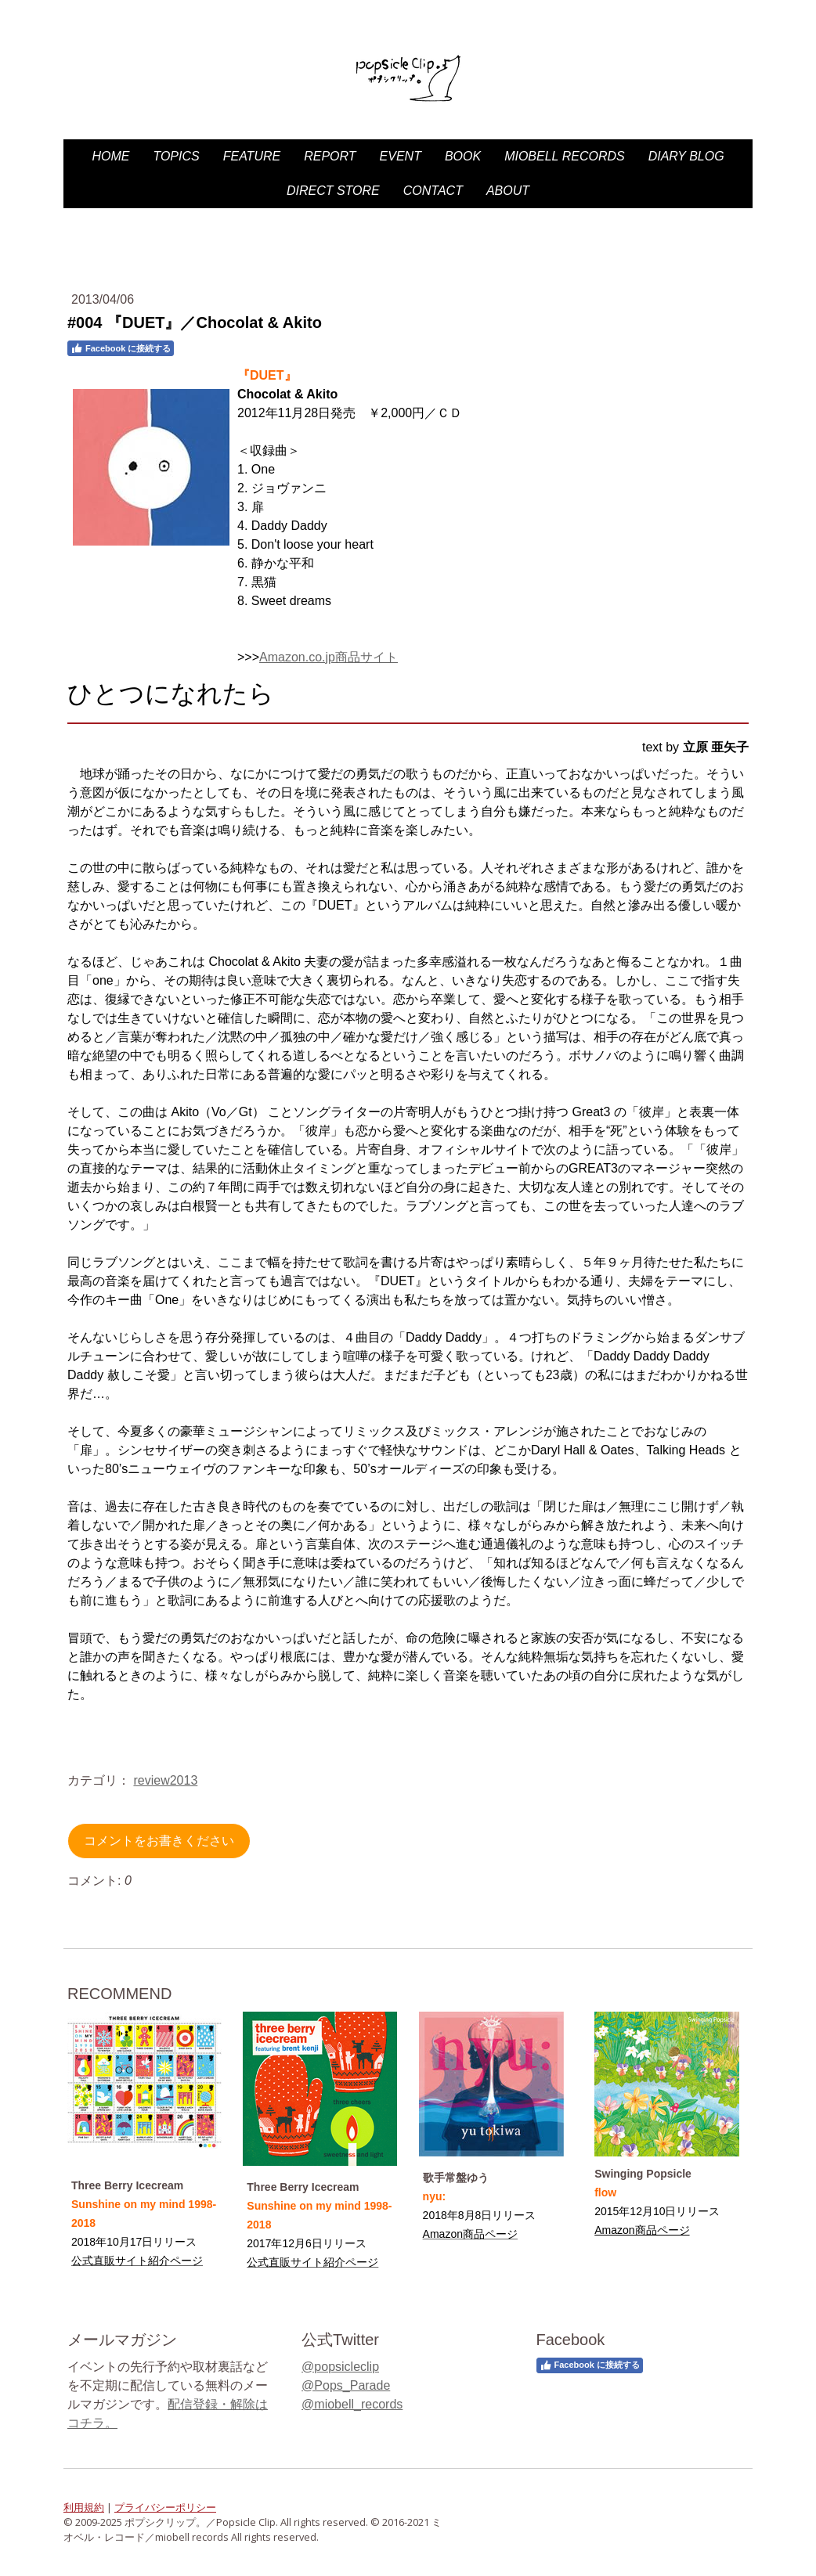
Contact (433, 190)
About (507, 190)
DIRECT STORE (333, 190)
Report (330, 156)
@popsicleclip (340, 2366)
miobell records (564, 156)
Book (463, 156)
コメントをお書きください (159, 1840)
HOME (110, 156)
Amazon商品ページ (641, 2230)
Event (400, 156)
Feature (251, 156)
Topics (176, 156)
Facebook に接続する (120, 348)
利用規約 (83, 2507)
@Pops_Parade (345, 2385)
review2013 (165, 1780)
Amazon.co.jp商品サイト (328, 657)
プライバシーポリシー (165, 2507)
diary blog (686, 156)
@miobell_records (352, 2404)
